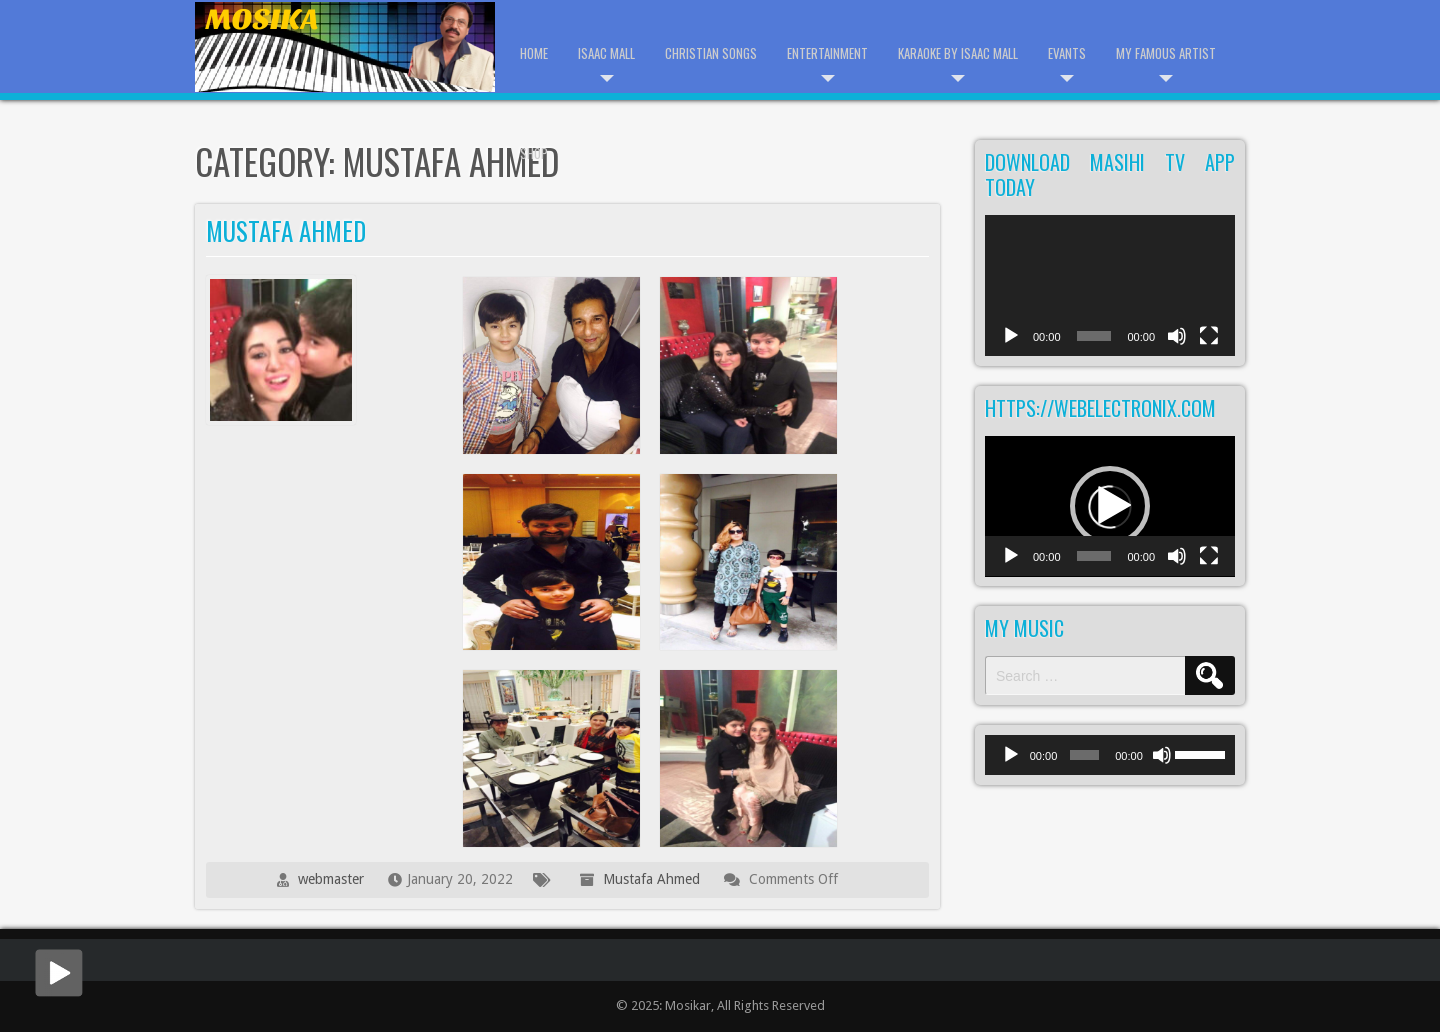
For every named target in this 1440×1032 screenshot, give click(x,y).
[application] (1110, 285)
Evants (1067, 53)
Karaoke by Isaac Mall (958, 53)
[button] (1110, 506)
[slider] (1084, 755)
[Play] (1011, 346)
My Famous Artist (1166, 53)
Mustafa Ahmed (286, 230)
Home (534, 53)
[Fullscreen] (1209, 346)
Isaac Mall (606, 53)
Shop (534, 153)
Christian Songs (711, 53)
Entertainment (827, 53)
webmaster (331, 879)
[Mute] (1177, 346)
